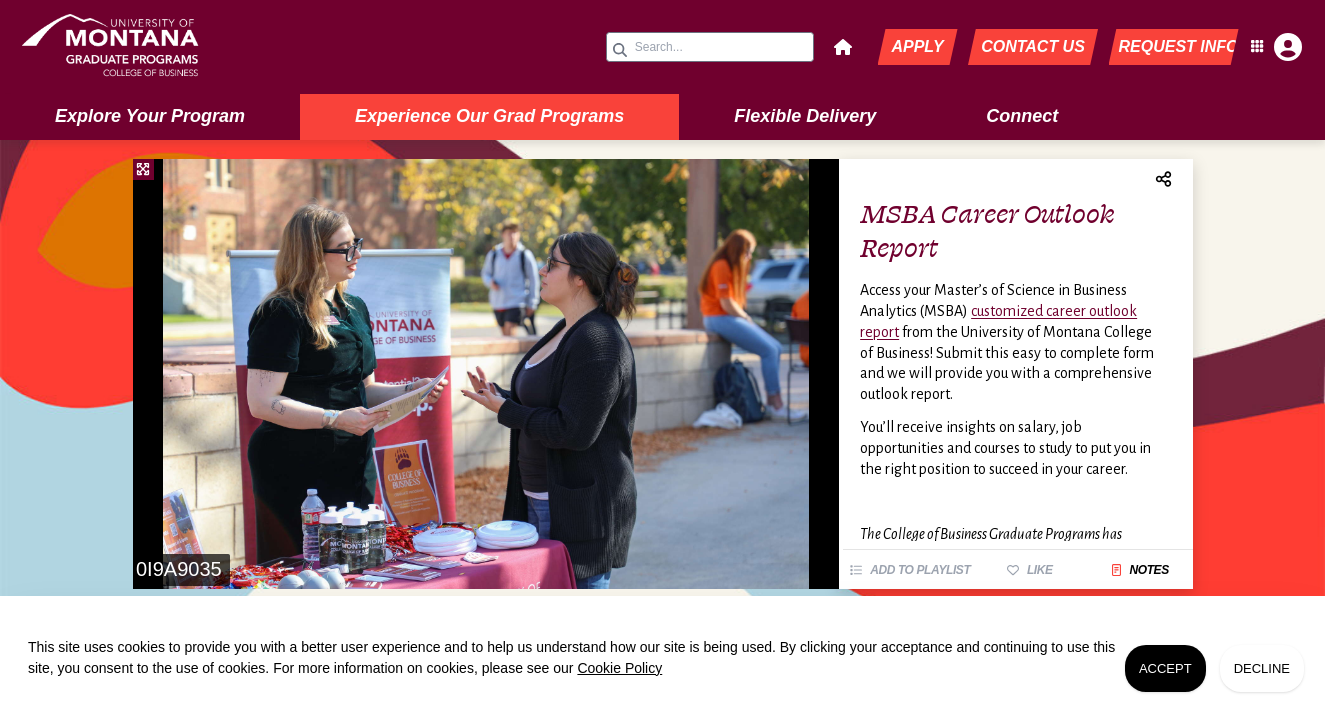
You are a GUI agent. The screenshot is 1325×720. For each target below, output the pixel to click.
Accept (1165, 668)
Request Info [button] (1179, 46)
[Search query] (710, 47)
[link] (160, 47)
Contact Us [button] (1033, 46)
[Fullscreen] (143, 169)
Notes (1140, 570)
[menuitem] (150, 117)
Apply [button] (917, 46)
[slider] (486, 374)
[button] (843, 47)
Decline (1262, 668)
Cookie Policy (619, 668)
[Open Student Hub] (1274, 47)
